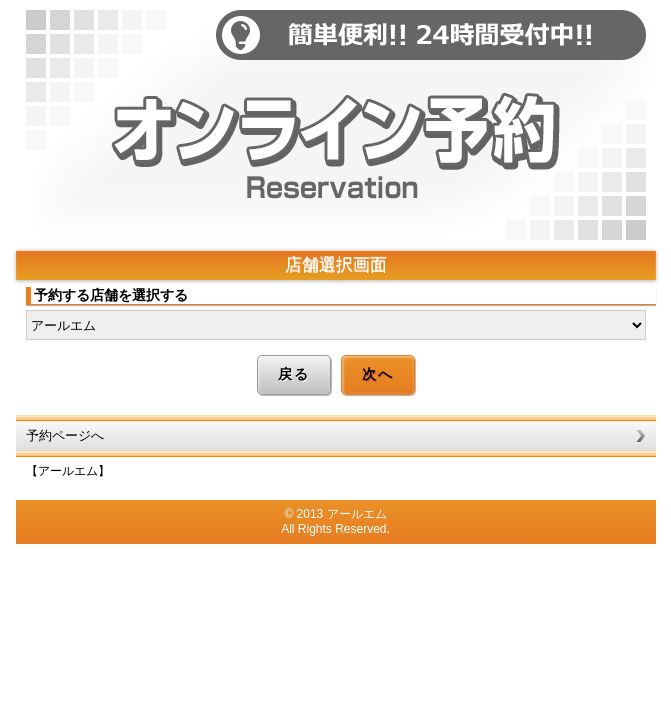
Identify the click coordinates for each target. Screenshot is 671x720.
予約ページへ (65, 435)
